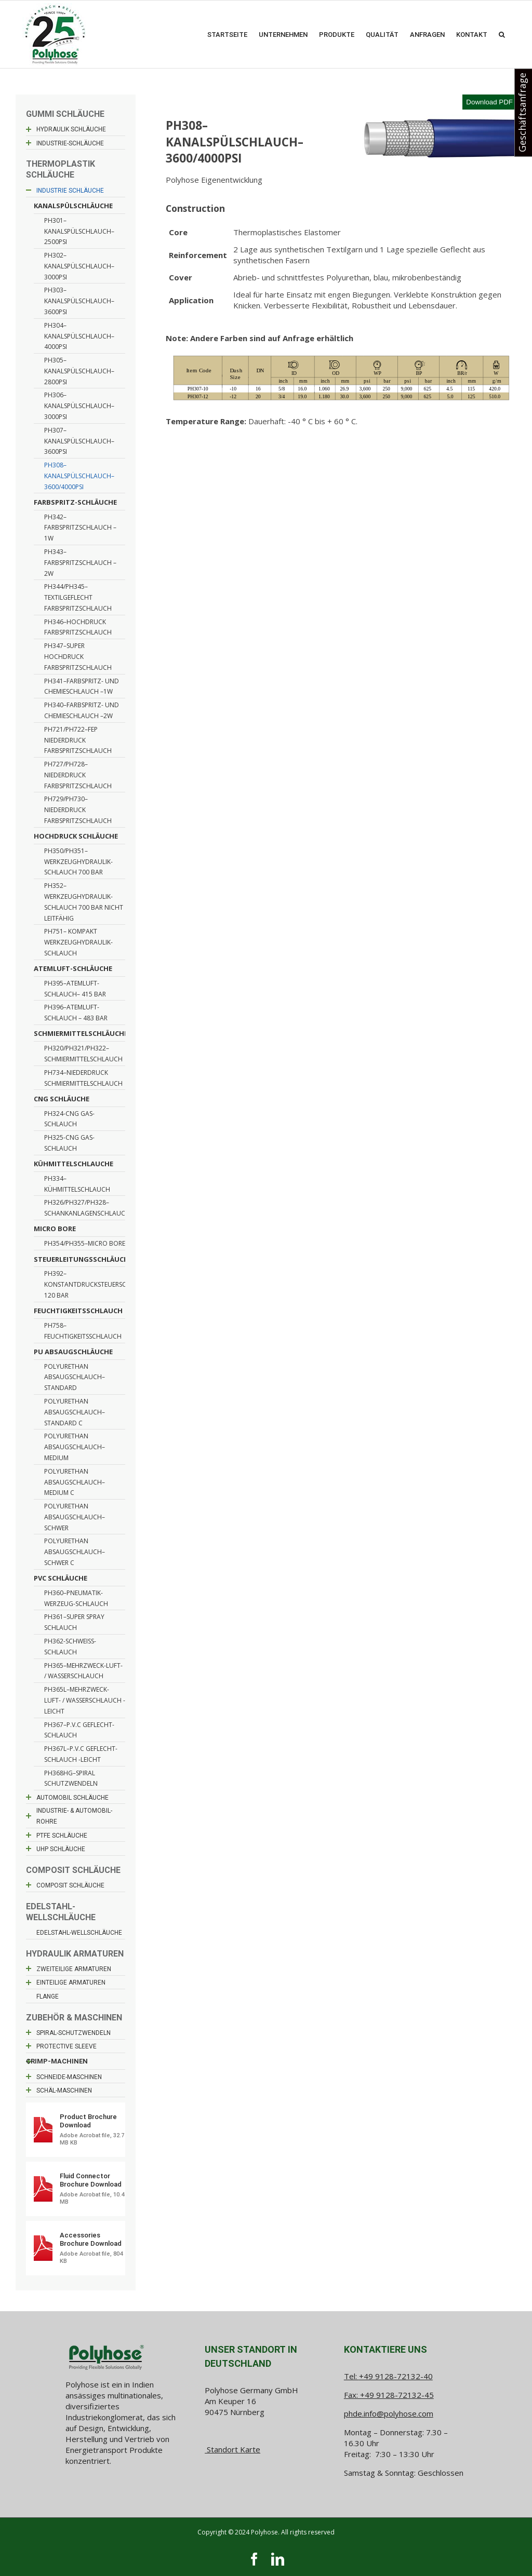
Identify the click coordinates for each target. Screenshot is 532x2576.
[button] (502, 34)
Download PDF (489, 102)
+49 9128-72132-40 (396, 2376)
